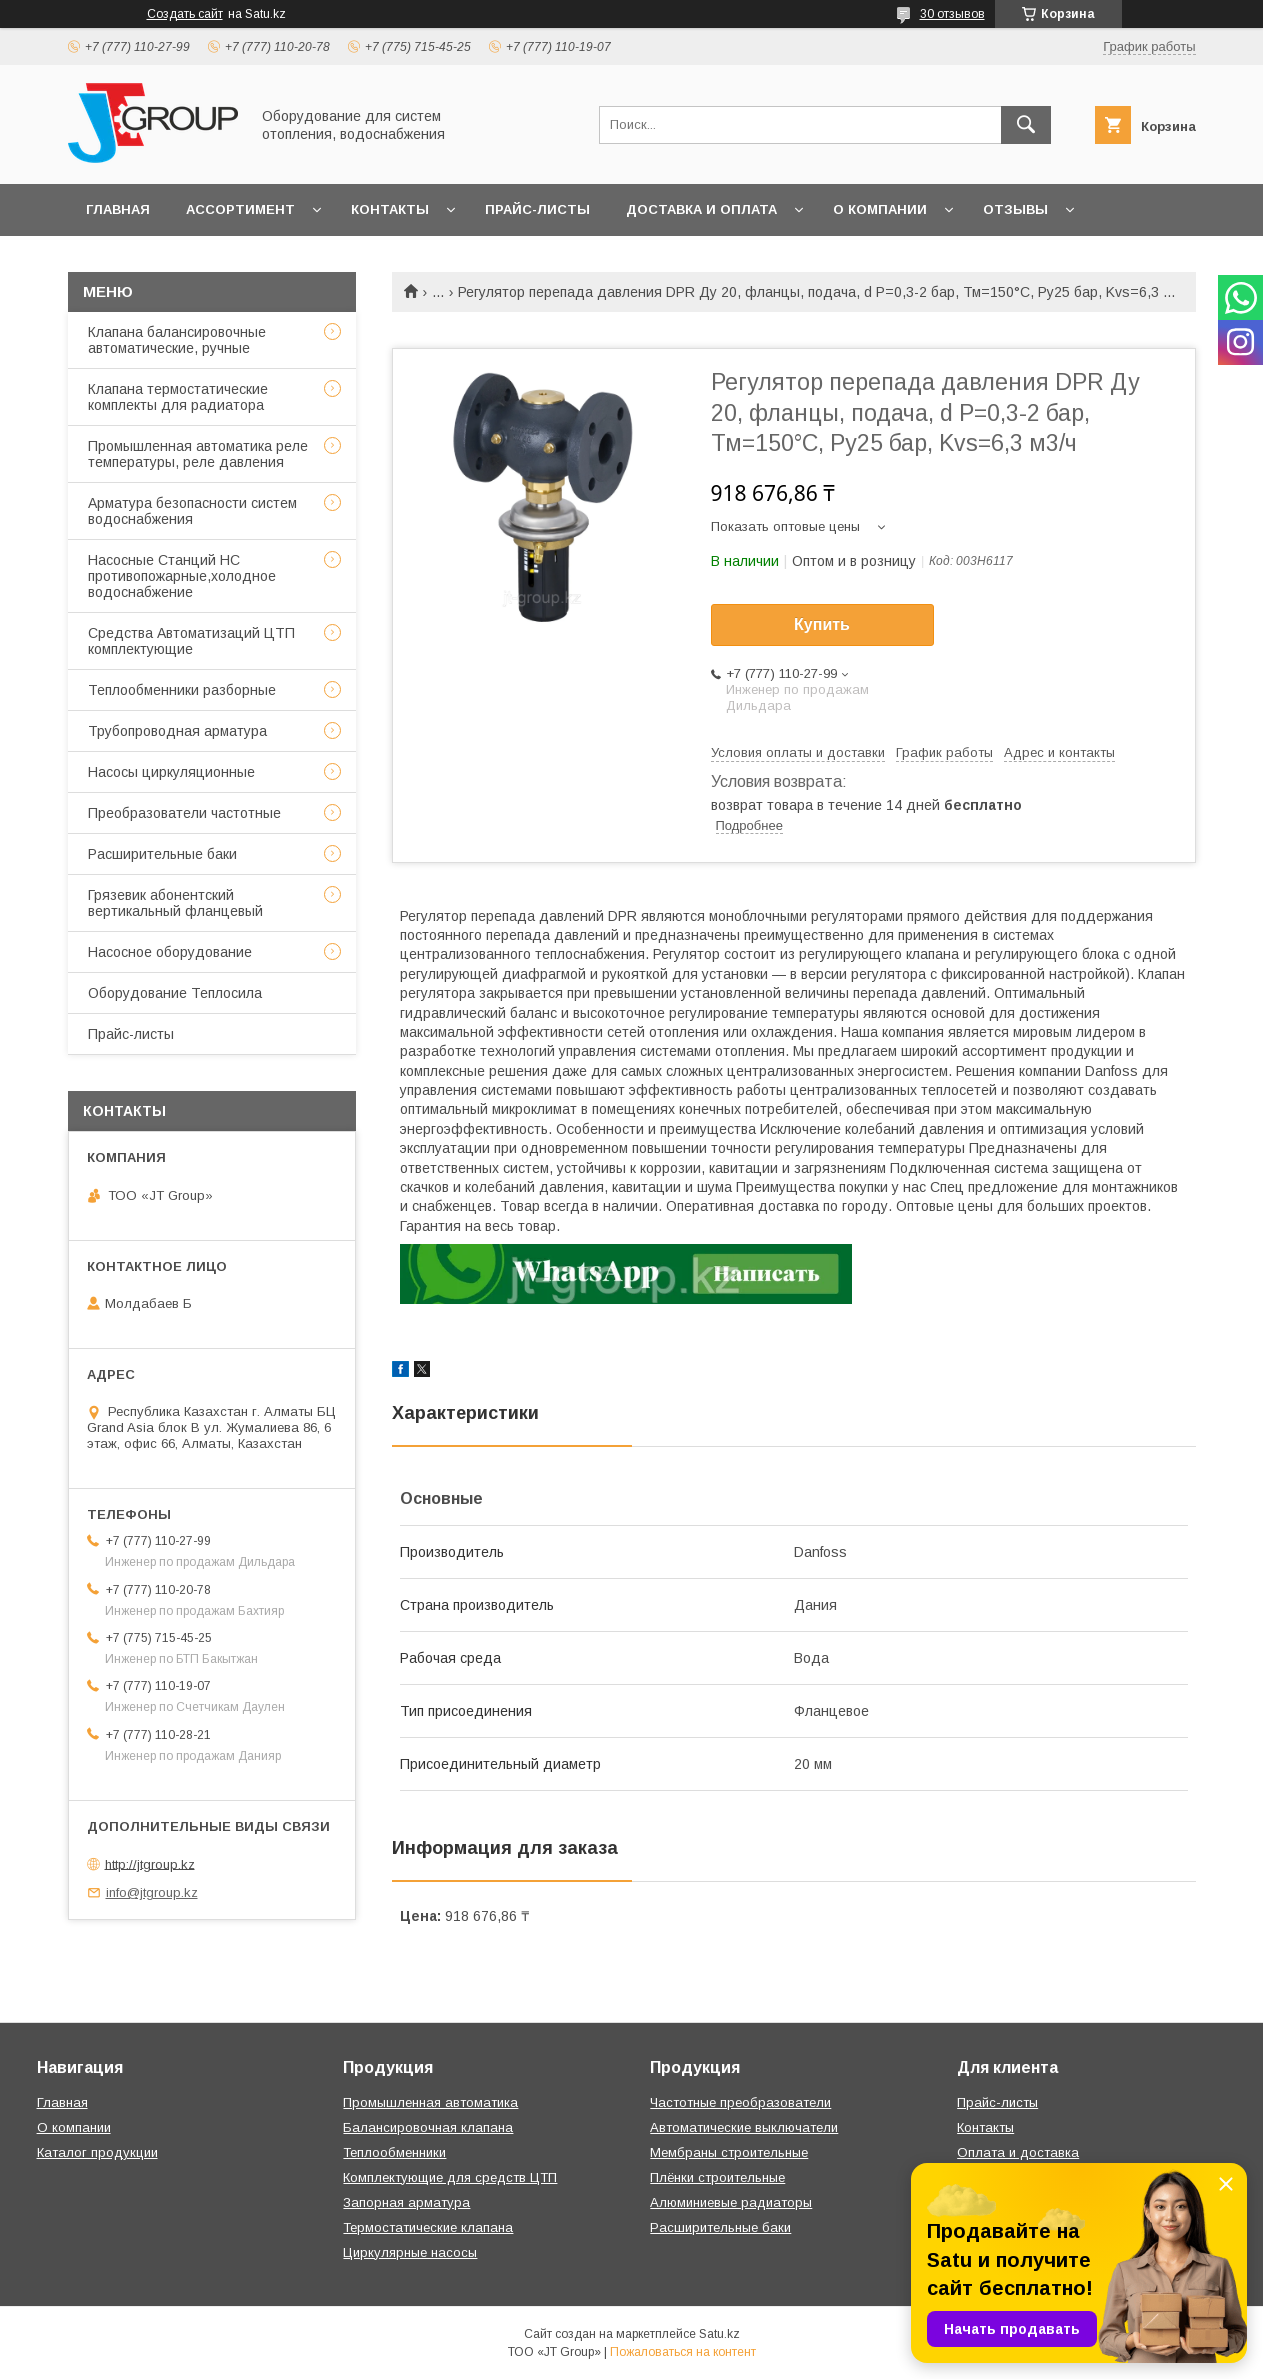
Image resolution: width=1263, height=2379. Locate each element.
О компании (880, 209)
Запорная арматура (406, 2202)
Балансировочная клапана (428, 2127)
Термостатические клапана (428, 2227)
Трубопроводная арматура (177, 731)
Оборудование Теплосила (175, 993)
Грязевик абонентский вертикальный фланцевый (175, 903)
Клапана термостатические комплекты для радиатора (178, 397)
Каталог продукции (97, 2152)
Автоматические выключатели (744, 2127)
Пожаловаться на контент (683, 2352)
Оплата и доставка (1018, 2152)
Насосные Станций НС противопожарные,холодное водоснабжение (182, 576)
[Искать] (1026, 125)
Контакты (390, 209)
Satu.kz (719, 2334)
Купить (822, 624)
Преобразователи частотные (184, 813)
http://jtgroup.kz (150, 1863)
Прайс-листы (537, 209)
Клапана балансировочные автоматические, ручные (177, 340)
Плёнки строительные (717, 2177)
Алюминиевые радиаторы (731, 2202)
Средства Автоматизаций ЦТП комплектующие (191, 641)
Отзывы (1015, 209)
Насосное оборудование (170, 952)
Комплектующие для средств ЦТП (450, 2177)
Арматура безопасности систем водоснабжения (192, 511)
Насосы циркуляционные (171, 772)
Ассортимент (240, 209)
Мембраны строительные (729, 2152)
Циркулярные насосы (410, 2252)
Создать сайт (185, 14)
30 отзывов (952, 14)
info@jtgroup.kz (152, 1892)
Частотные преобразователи (740, 2102)
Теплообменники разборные (182, 690)
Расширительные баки (162, 854)
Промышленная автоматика (430, 2102)
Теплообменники (394, 2152)
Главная (118, 209)
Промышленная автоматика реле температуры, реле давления (198, 454)
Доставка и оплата (701, 209)
